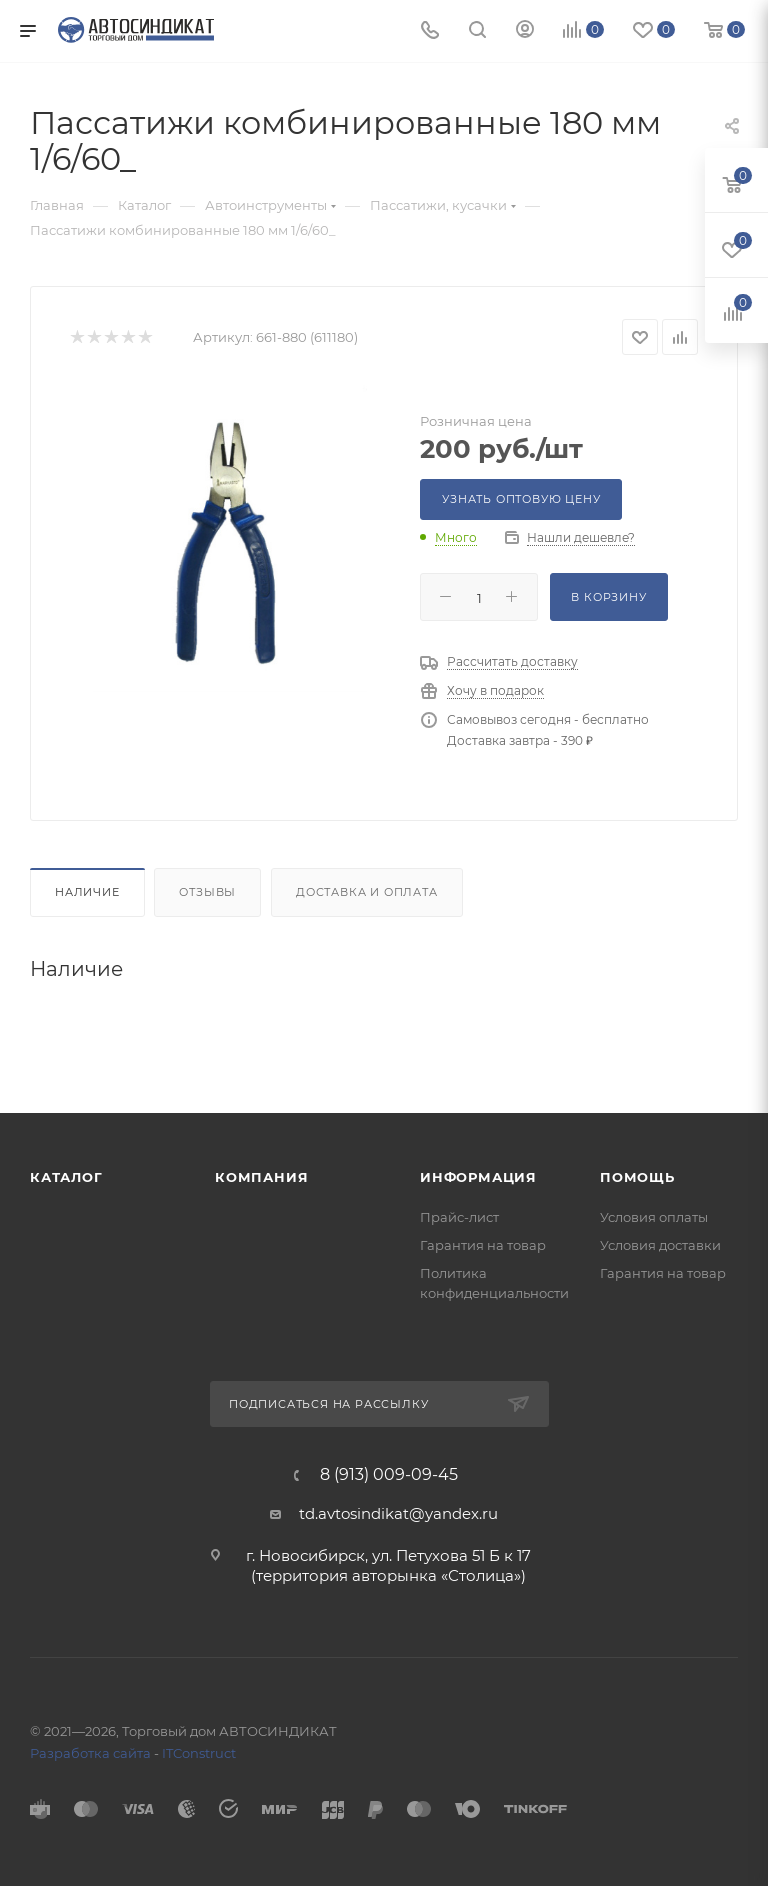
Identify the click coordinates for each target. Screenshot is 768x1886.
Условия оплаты (654, 1217)
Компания (261, 1177)
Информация (478, 1177)
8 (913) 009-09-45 (389, 1475)
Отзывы (207, 892)
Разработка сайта (90, 1753)
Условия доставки (660, 1245)
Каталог (66, 1177)
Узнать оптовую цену (521, 499)
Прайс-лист (459, 1217)
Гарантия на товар (483, 1245)
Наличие (87, 892)
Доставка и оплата (367, 892)
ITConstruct (199, 1753)
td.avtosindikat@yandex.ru (398, 1513)
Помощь (637, 1177)
